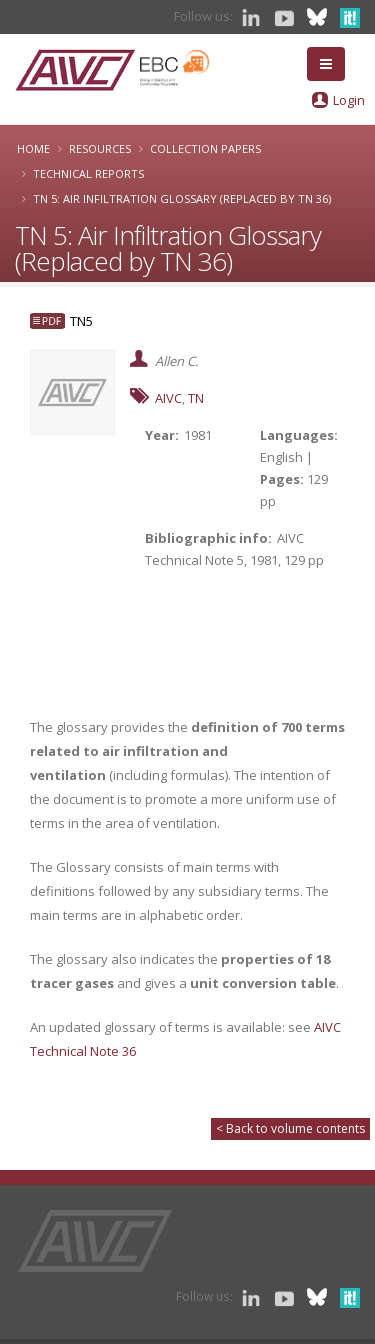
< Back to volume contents (290, 1128)
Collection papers (205, 148)
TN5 (81, 321)
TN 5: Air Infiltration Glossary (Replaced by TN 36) (182, 198)
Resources (100, 148)
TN (196, 398)
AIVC (168, 398)
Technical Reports (88, 173)
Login (349, 100)
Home (33, 148)
